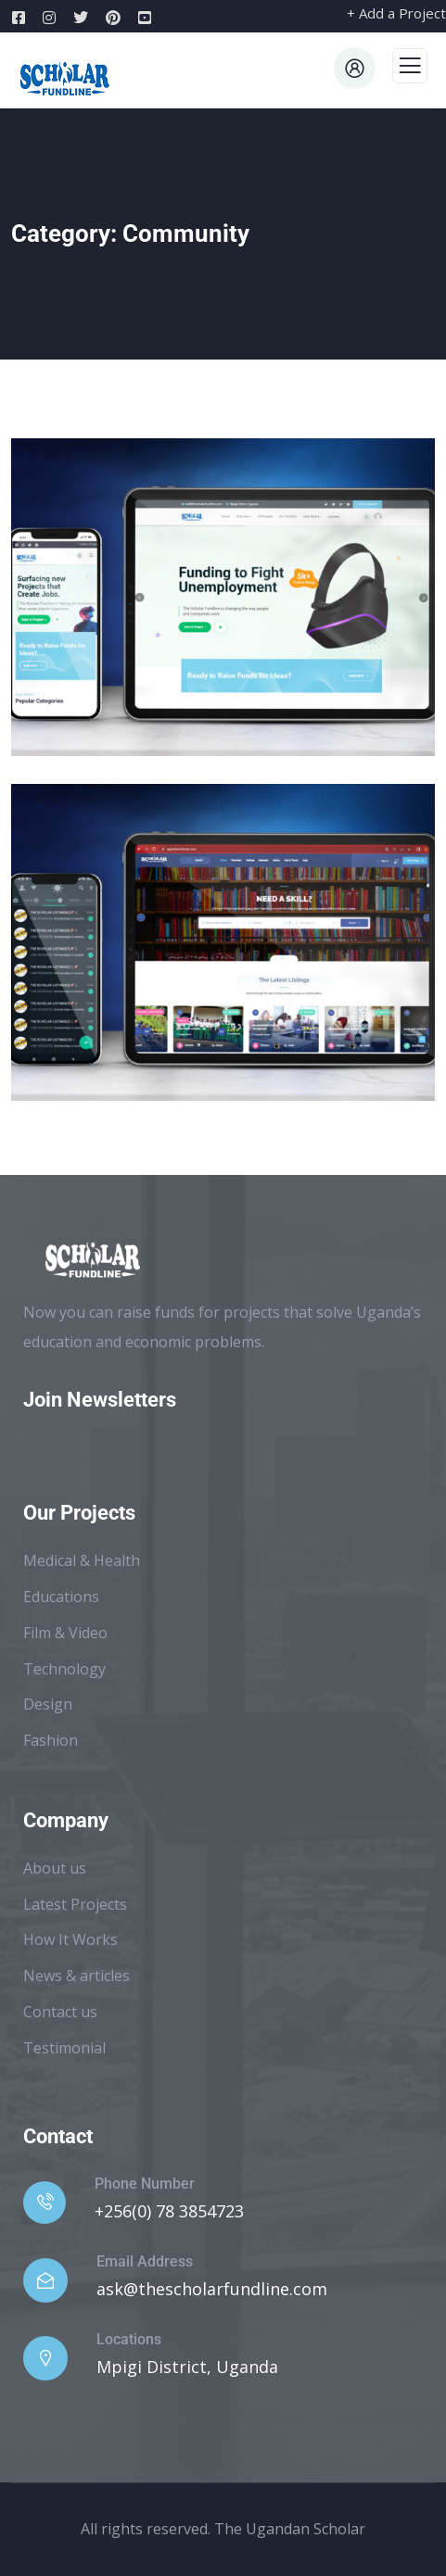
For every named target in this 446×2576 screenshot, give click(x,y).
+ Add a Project (396, 13)
